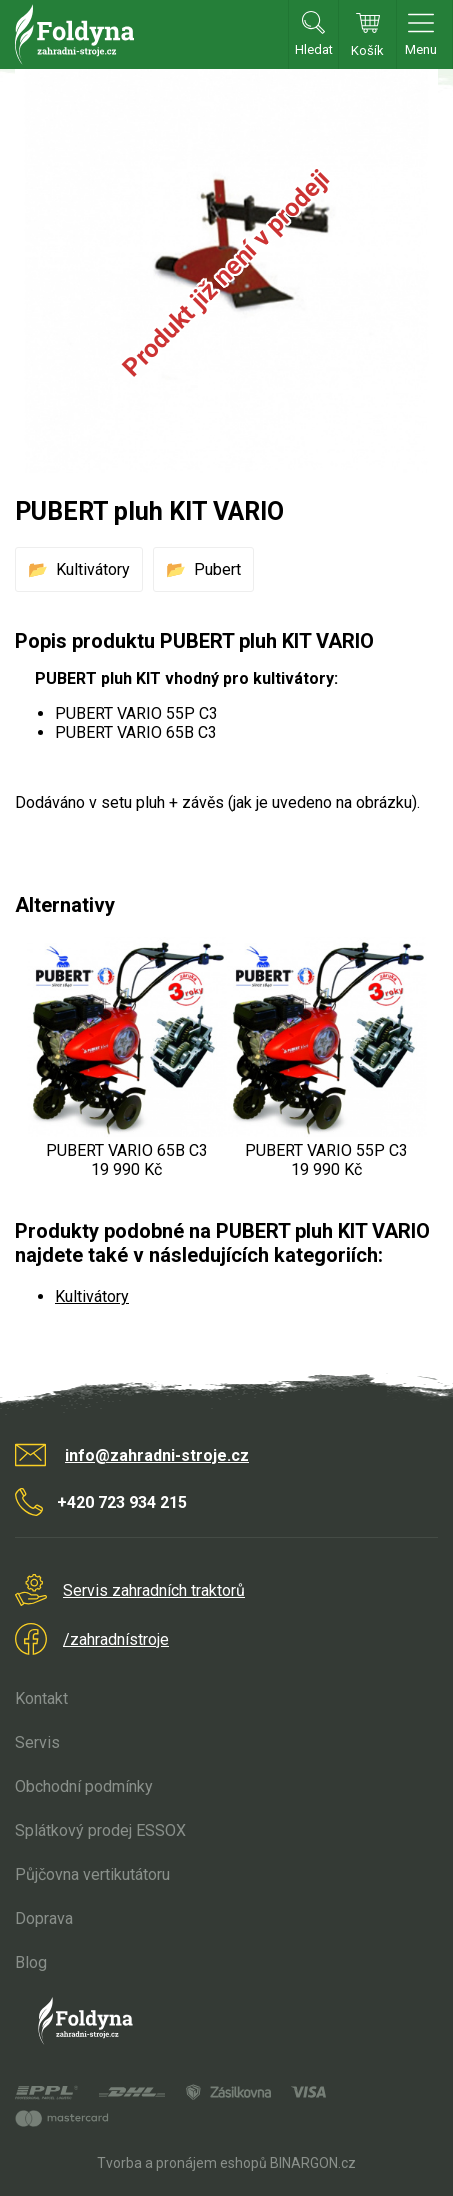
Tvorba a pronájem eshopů (182, 2163)
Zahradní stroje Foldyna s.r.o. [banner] (74, 34)
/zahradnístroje (116, 1639)
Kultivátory (93, 569)
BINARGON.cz (313, 2163)
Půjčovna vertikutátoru (92, 1874)
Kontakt (41, 1698)
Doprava (44, 1918)
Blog (31, 1962)
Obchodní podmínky (84, 1786)
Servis (37, 1742)
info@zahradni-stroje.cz (157, 1455)
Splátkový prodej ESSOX (100, 1830)
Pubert (217, 569)
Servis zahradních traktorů (154, 1590)
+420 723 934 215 (122, 1502)
